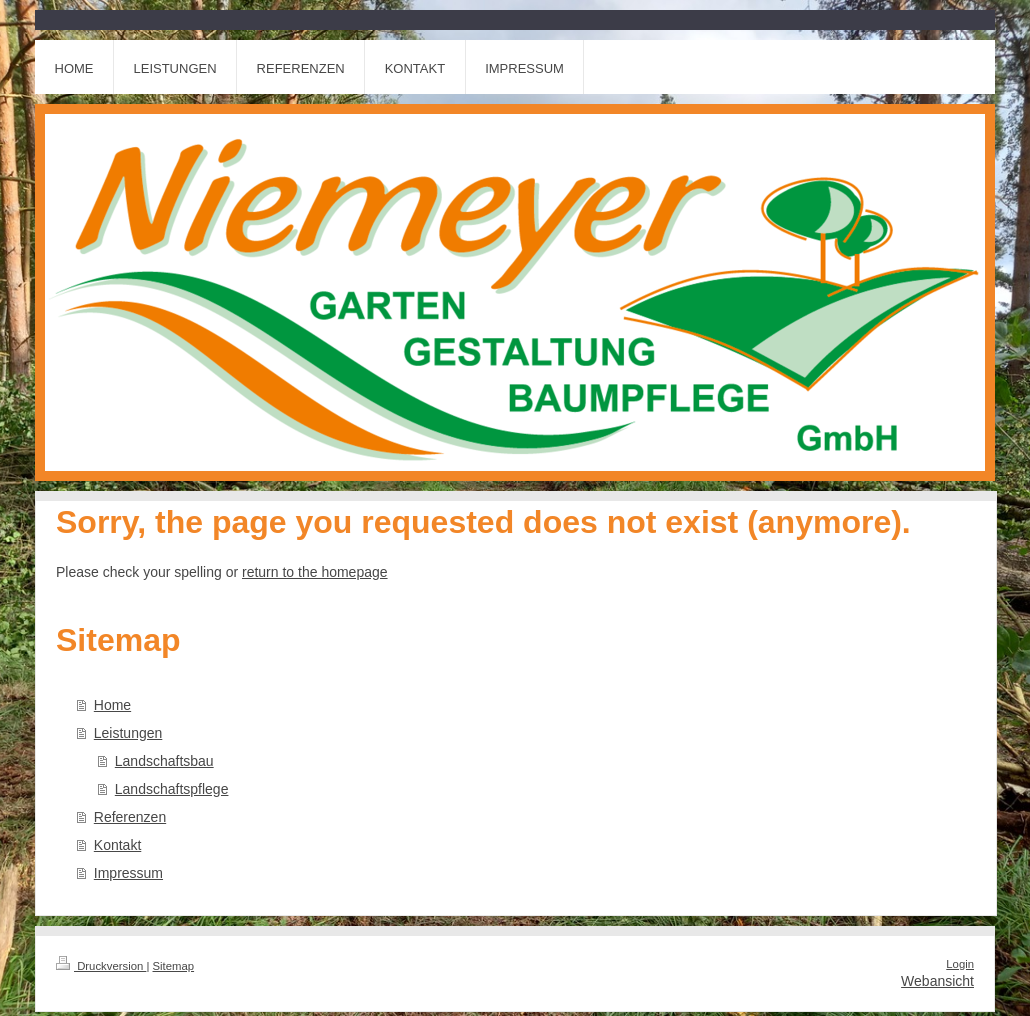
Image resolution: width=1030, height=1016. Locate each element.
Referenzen (130, 817)
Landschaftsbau (164, 761)
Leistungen (128, 733)
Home (112, 705)
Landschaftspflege (172, 789)
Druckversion (101, 966)
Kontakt (117, 845)
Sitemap (174, 966)
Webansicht (937, 981)
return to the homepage (315, 572)
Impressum (128, 873)
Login (960, 964)
